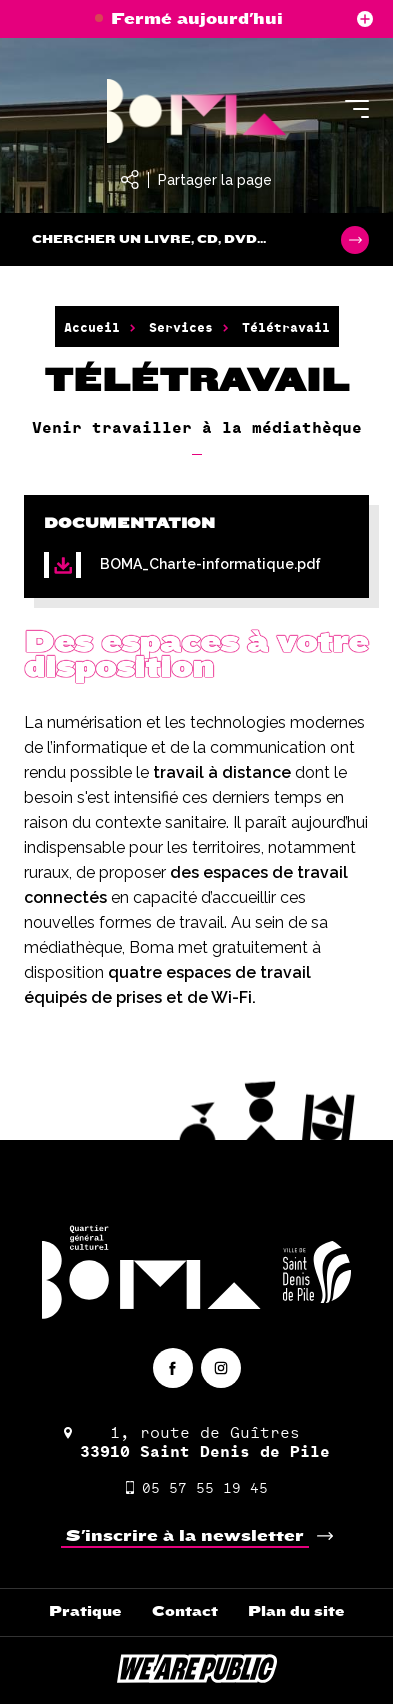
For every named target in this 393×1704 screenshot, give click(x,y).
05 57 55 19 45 (197, 1487)
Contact (185, 1611)
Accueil (92, 327)
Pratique (85, 1611)
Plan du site (296, 1611)
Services (181, 327)
